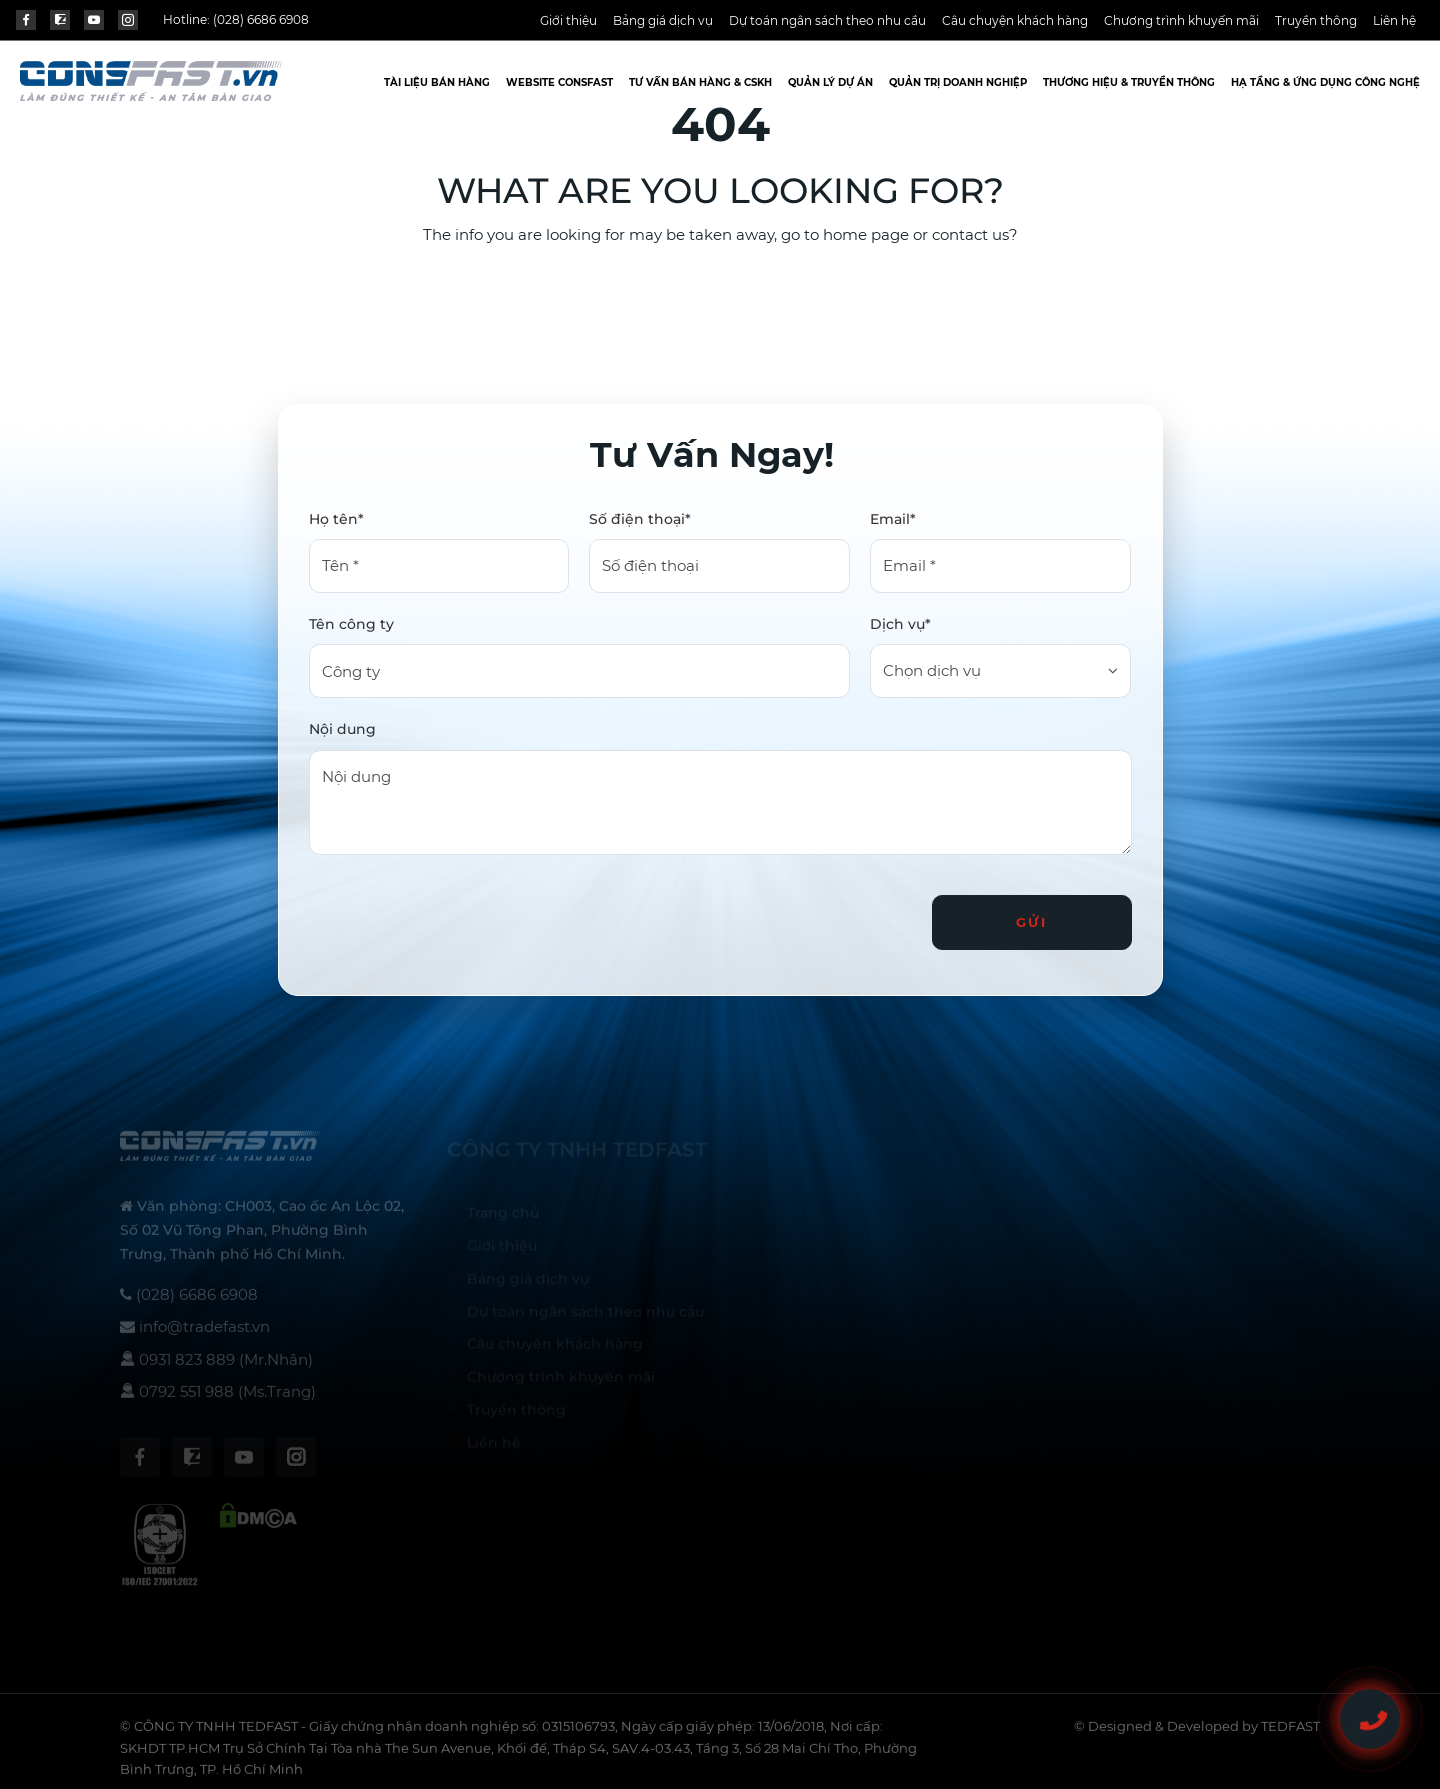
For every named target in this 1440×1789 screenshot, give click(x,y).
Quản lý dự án (830, 82)
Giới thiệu (568, 20)
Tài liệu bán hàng (437, 82)
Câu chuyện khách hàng (1015, 20)
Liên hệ (1394, 20)
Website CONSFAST (559, 82)
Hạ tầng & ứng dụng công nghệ (1325, 82)
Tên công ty (351, 624)
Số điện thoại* (640, 519)
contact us (970, 234)
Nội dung (342, 729)
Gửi (1032, 922)
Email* (893, 519)
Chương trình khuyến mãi (1181, 20)
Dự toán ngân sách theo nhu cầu (827, 20)
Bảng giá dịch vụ (663, 20)
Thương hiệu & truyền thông (1129, 82)
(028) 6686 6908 (261, 19)
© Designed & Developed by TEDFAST (1197, 1733)
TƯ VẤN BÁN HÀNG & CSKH (700, 82)
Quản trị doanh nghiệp (958, 82)
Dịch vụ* (900, 624)
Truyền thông (1316, 20)
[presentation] (461, 914)
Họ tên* (336, 519)
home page (866, 234)
